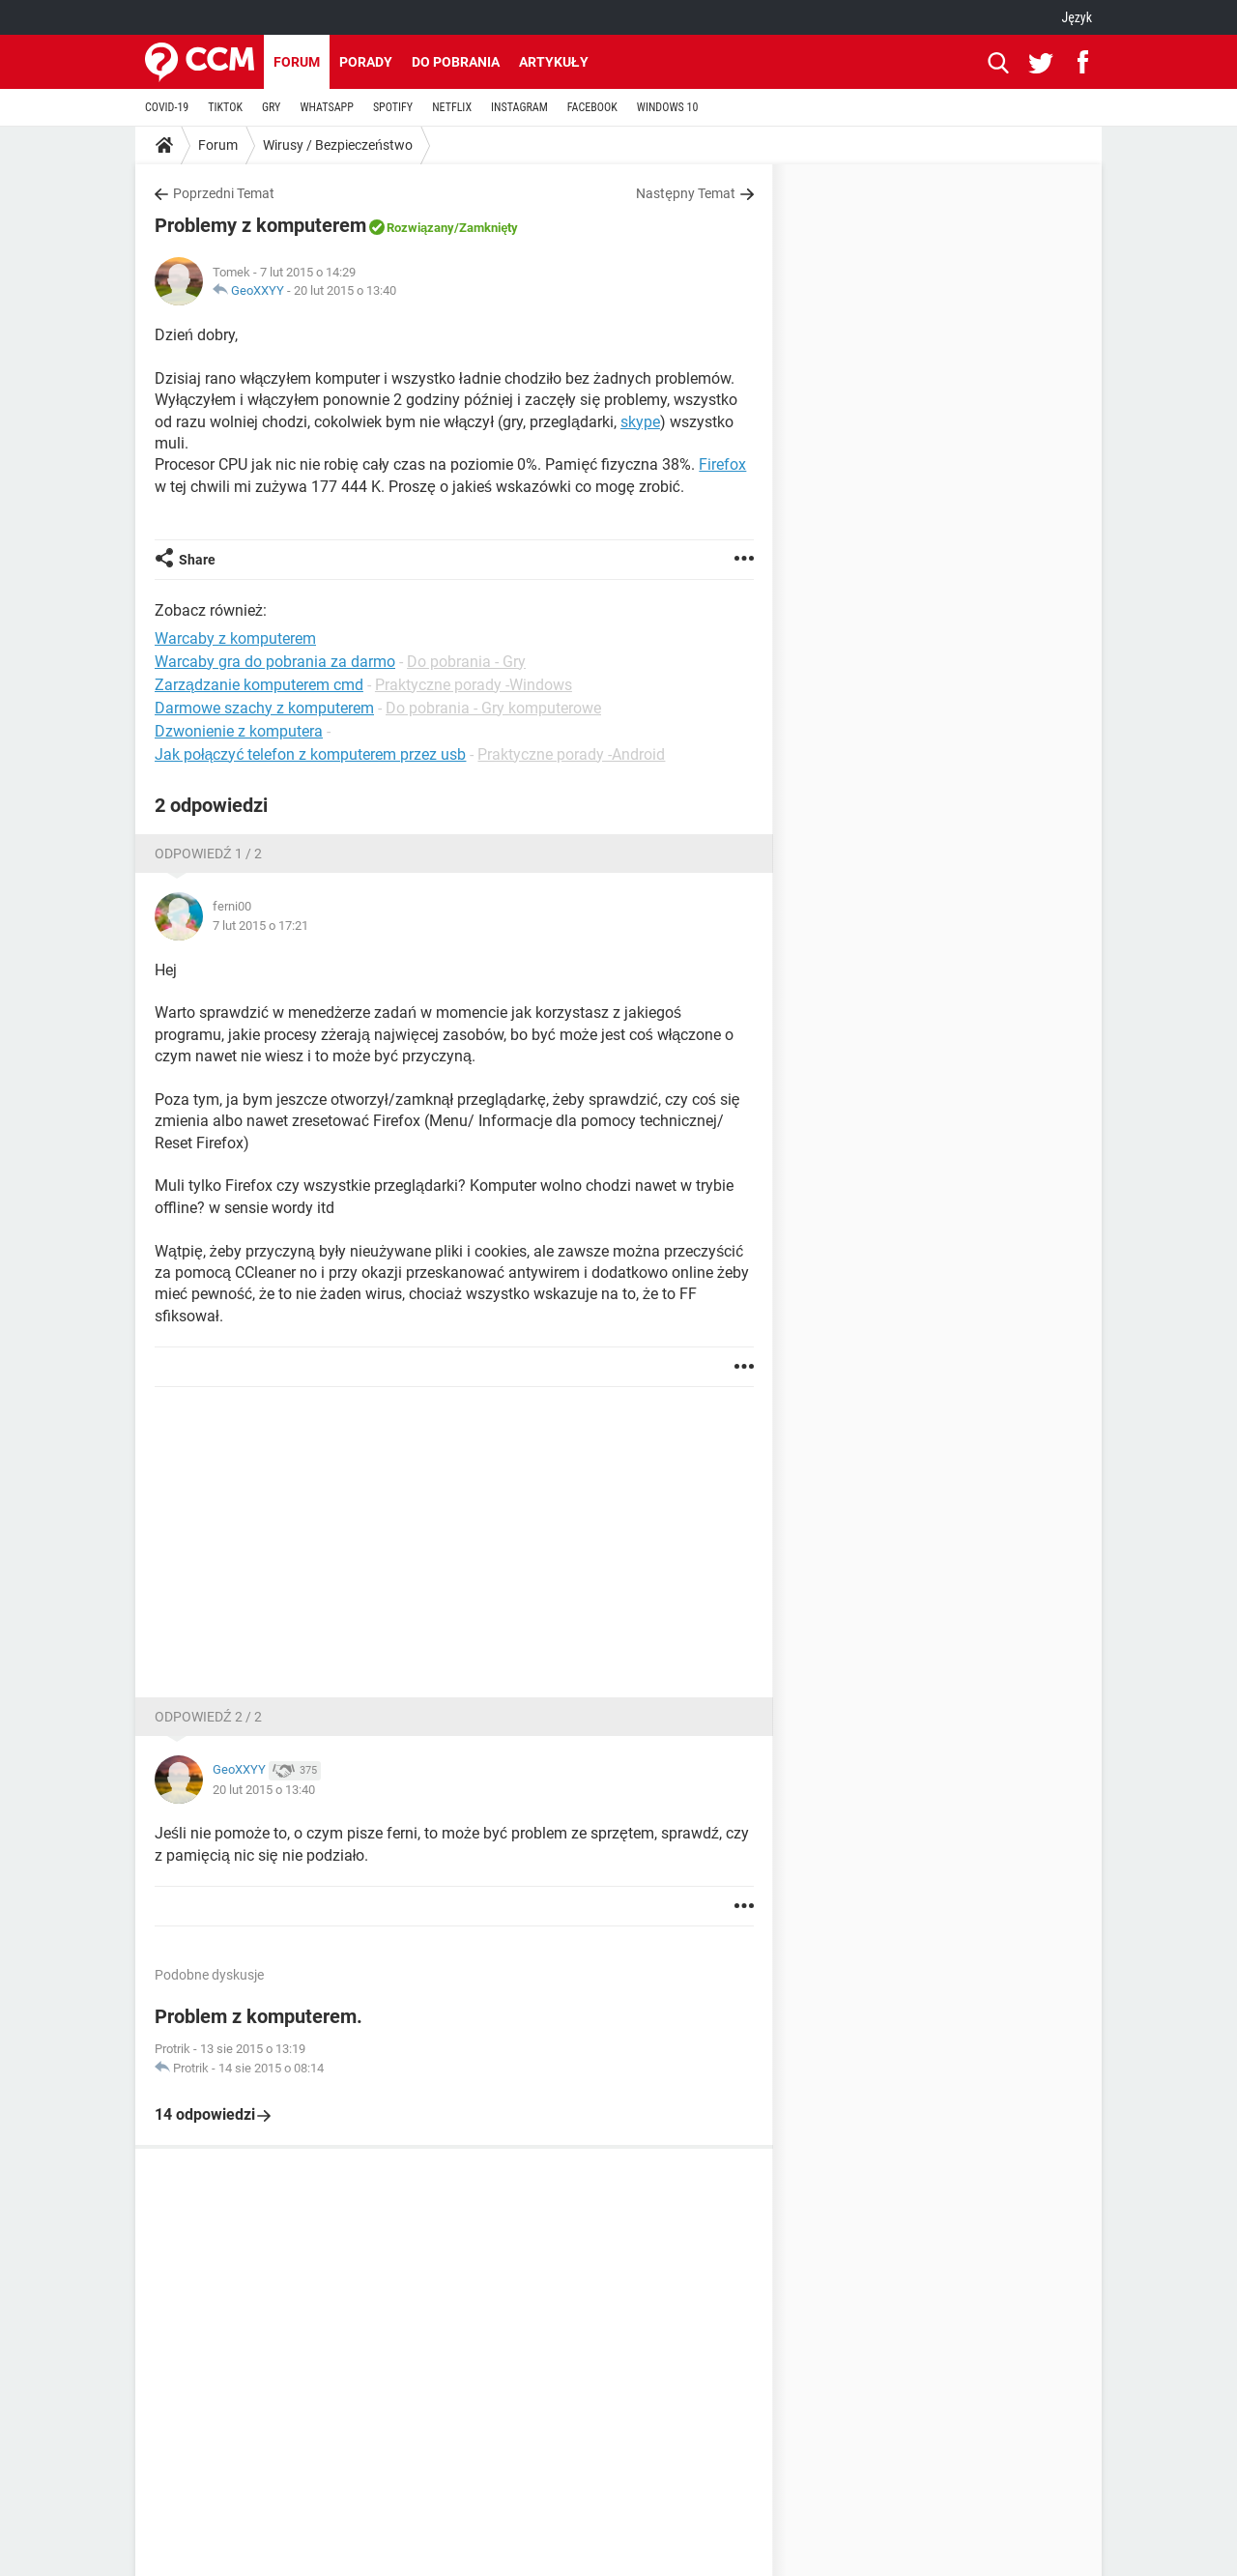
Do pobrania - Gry (466, 661)
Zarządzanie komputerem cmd (259, 685)
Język (1076, 17)
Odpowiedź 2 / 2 (208, 1716)
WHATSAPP (326, 107)
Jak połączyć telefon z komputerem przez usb (310, 754)
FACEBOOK (592, 107)
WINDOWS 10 (668, 107)
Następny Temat (685, 193)
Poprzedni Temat (223, 193)
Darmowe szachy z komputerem (264, 708)
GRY (271, 107)
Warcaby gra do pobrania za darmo (275, 661)
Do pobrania (456, 62)
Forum (296, 62)
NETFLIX (452, 107)
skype (640, 422)
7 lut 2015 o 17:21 (260, 925)
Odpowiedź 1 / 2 (208, 853)
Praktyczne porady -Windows (473, 685)
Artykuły (554, 62)
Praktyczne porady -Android (571, 754)
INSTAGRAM (519, 107)
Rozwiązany (420, 227)
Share (197, 559)
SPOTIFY (393, 107)
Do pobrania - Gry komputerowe (493, 708)
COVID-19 (166, 107)
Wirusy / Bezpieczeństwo (338, 145)
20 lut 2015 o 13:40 (345, 290)
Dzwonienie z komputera (239, 731)
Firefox (722, 464)
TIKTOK (225, 107)
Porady (365, 62)
